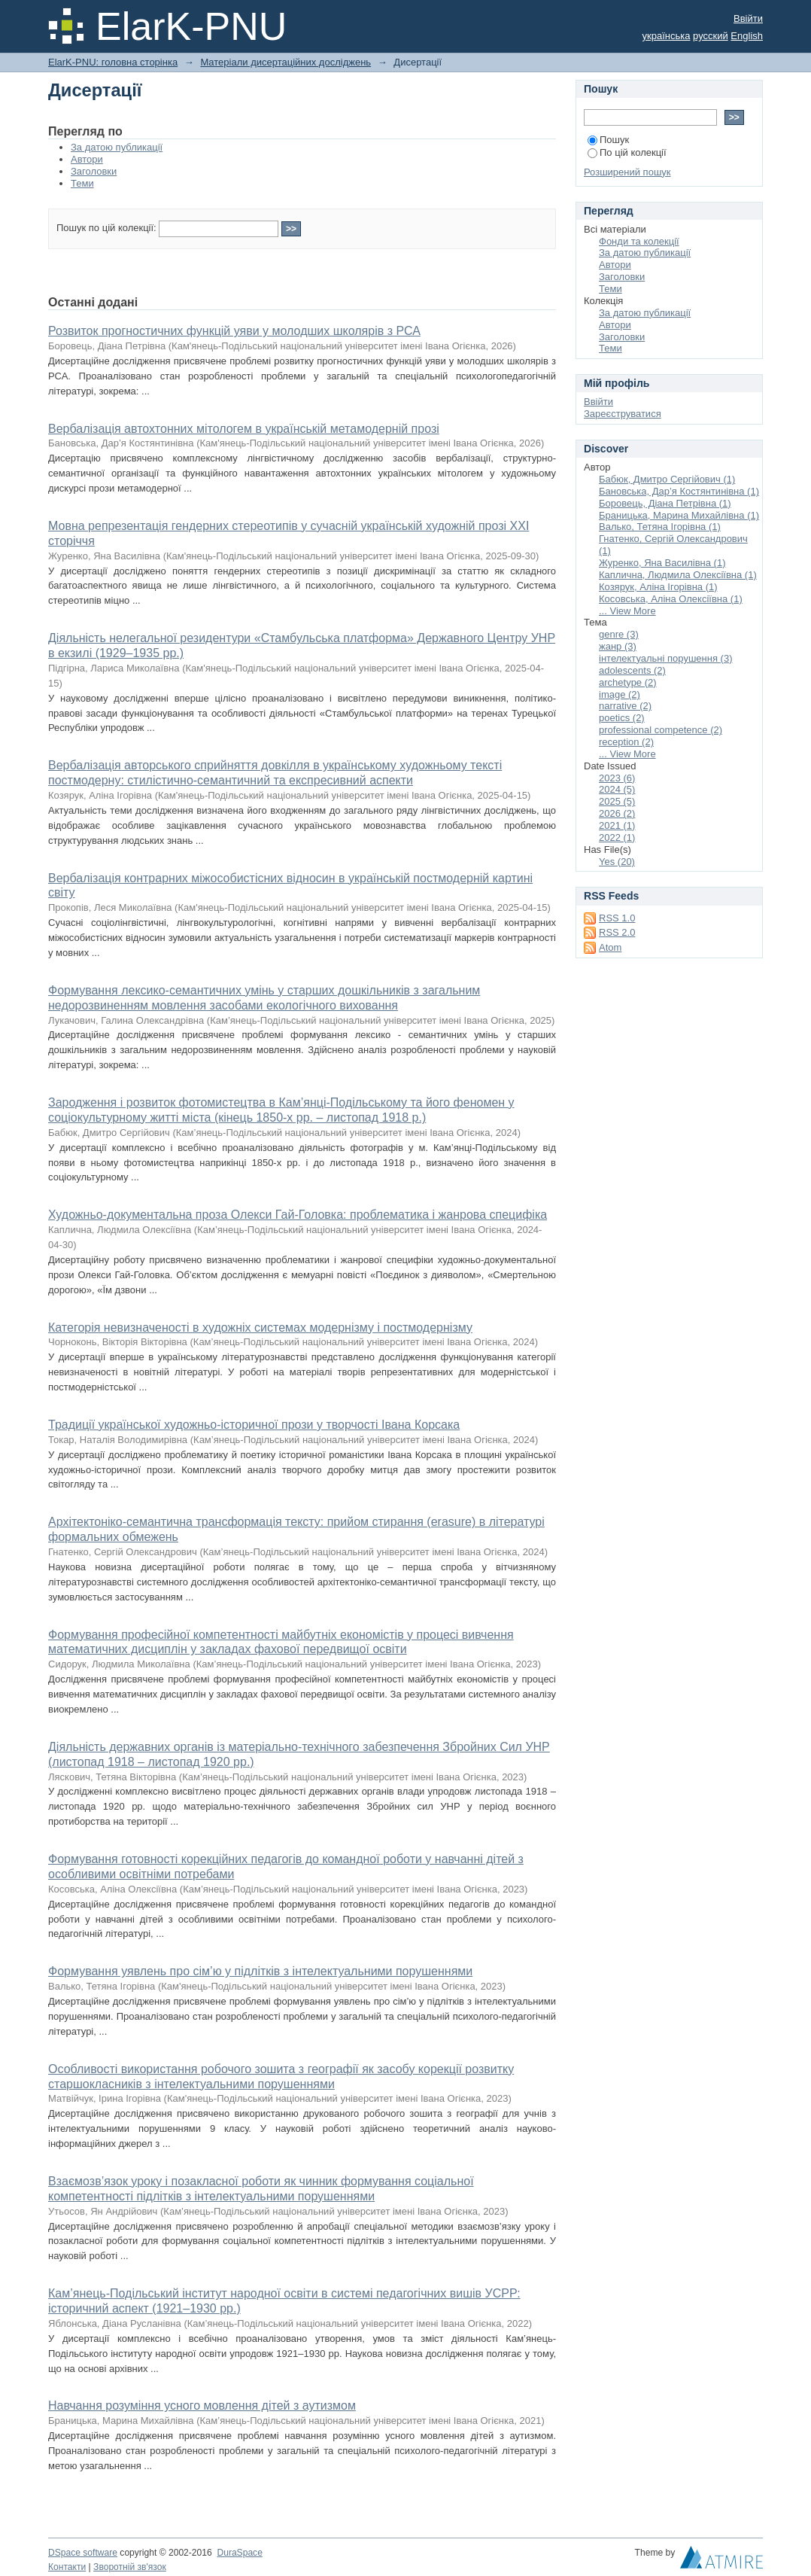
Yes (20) (617, 861)
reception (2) (626, 742)
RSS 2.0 (617, 932)
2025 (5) (617, 801)
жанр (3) (617, 646)
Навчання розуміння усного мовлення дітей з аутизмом (202, 2405)
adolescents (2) (632, 670)
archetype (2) (628, 682)
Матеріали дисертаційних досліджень (285, 62)
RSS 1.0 (617, 918)
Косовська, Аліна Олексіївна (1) (671, 598)
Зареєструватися (622, 413)
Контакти (67, 2567)
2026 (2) (617, 813)
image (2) (619, 694)
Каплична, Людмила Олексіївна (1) (678, 574)
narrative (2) (625, 705)
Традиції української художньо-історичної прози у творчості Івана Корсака (254, 1424)
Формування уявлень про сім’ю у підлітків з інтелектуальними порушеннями (260, 1971)
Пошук (608, 139)
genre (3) (619, 634)
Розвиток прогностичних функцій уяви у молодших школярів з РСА (234, 330)
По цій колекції (627, 152)
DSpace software (82, 2552)
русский (710, 35)
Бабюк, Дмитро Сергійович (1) (667, 479)
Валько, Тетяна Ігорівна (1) (660, 526)
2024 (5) (617, 789)
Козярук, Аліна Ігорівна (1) (658, 586)
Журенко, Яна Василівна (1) (662, 562)
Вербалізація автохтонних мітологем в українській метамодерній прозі (243, 428)
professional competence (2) (660, 729)
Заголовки (94, 171)
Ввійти (748, 18)
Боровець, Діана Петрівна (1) (665, 503)
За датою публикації (117, 147)
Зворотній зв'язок (129, 2567)
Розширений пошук (627, 172)
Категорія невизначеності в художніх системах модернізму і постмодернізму (260, 1327)
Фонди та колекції (639, 241)
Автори (87, 159)
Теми (82, 183)
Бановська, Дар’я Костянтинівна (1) (679, 491)
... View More (627, 611)
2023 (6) (617, 778)
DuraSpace (239, 2552)
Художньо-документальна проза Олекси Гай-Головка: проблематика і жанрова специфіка (297, 1214)
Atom (610, 947)
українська (666, 35)
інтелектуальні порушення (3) (665, 658)
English (747, 35)
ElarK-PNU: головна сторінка (113, 62)
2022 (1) (617, 837)
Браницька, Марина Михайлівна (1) (679, 515)
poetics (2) (622, 717)
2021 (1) (617, 825)
